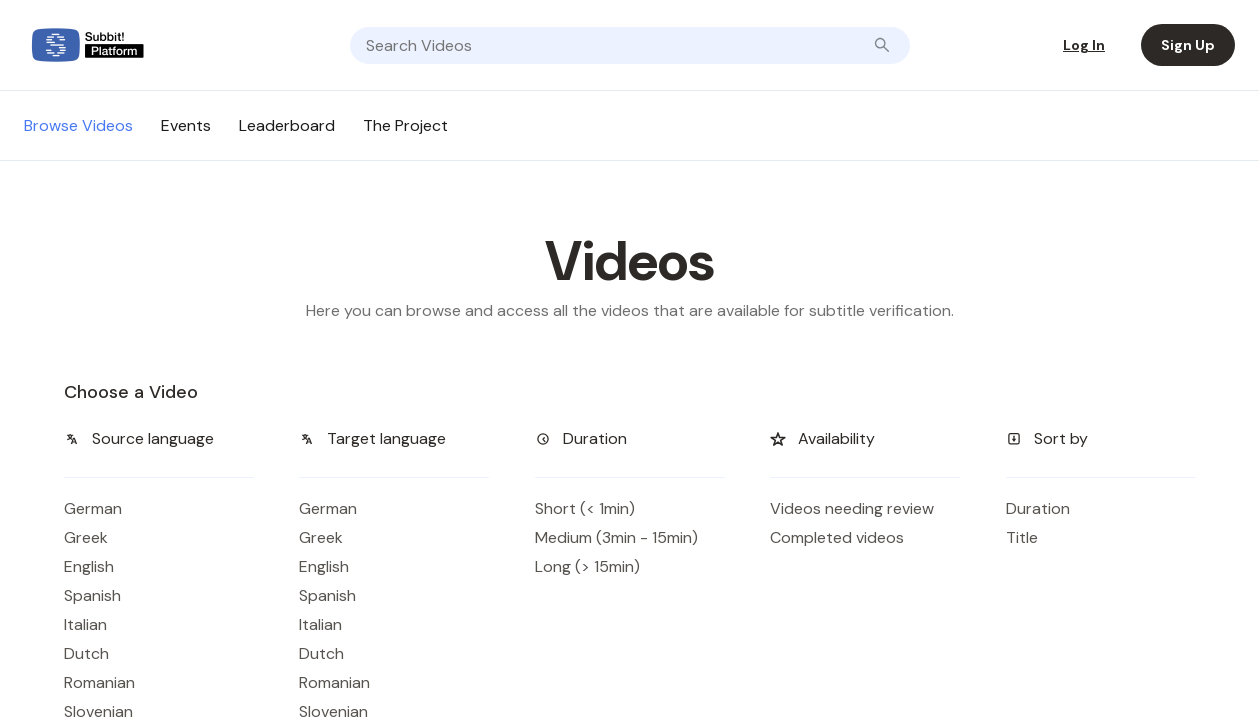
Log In (1084, 45)
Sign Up (1188, 45)
